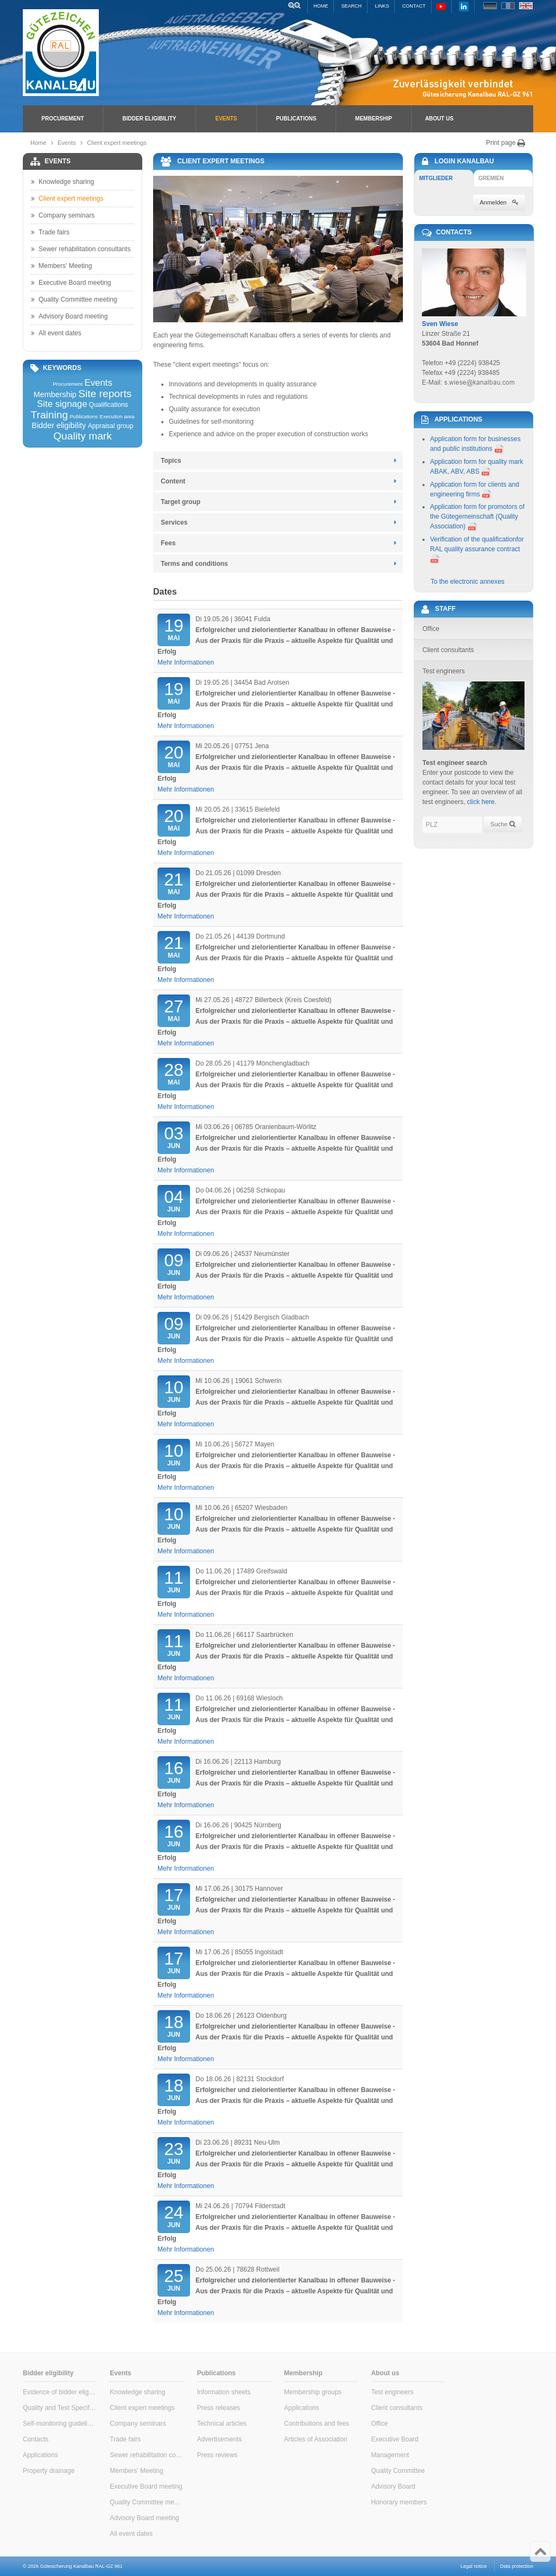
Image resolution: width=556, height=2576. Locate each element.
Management (390, 2455)
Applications (40, 2455)
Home (320, 6)
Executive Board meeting (71, 283)
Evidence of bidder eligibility (59, 2392)
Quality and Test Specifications (59, 2408)
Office (379, 2423)
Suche (502, 824)
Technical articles (222, 2423)
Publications (296, 119)
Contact (414, 6)
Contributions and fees (316, 2423)
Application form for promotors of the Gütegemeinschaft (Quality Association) (477, 516)
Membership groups (313, 2392)
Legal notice (473, 2566)
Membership (373, 119)
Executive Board (394, 2439)
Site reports (104, 393)
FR (508, 5)
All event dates (56, 333)
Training (49, 415)
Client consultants (396, 2408)
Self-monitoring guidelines (59, 2423)
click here (481, 802)
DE (490, 5)
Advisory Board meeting (69, 316)
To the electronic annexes (467, 581)
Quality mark (82, 436)
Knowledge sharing (62, 182)
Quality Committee (398, 2471)
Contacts (35, 2439)
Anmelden (499, 202)
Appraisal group (111, 426)
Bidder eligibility (149, 119)
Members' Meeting (61, 266)
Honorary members (399, 2502)
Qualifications (108, 404)
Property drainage (48, 2471)
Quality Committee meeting (74, 299)
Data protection (516, 2566)
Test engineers (392, 2392)
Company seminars (62, 215)
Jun (173, 1137)
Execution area (117, 416)
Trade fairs (50, 232)
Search (352, 6)
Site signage (62, 404)
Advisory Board (393, 2486)
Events (226, 119)
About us (439, 119)
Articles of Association (316, 2439)
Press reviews (217, 2455)
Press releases (218, 2408)
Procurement (62, 119)
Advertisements (219, 2439)
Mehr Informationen (185, 662)
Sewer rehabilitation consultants (80, 249)
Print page (506, 142)
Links (382, 6)
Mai (173, 629)
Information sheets (224, 2392)
